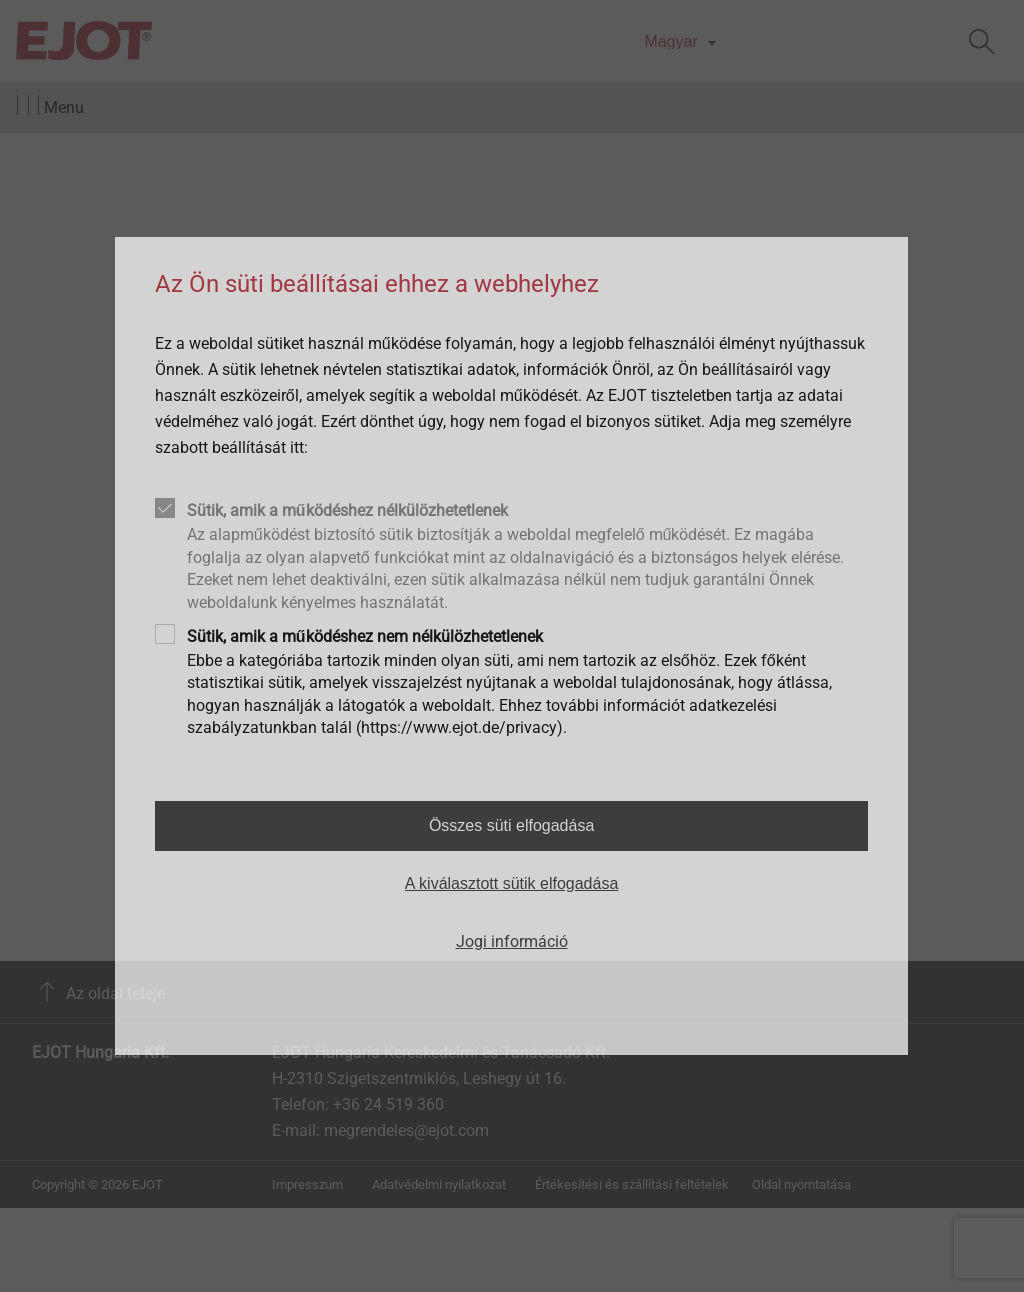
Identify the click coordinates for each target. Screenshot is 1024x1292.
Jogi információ (512, 941)
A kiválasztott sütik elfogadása (511, 883)
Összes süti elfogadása (511, 825)
